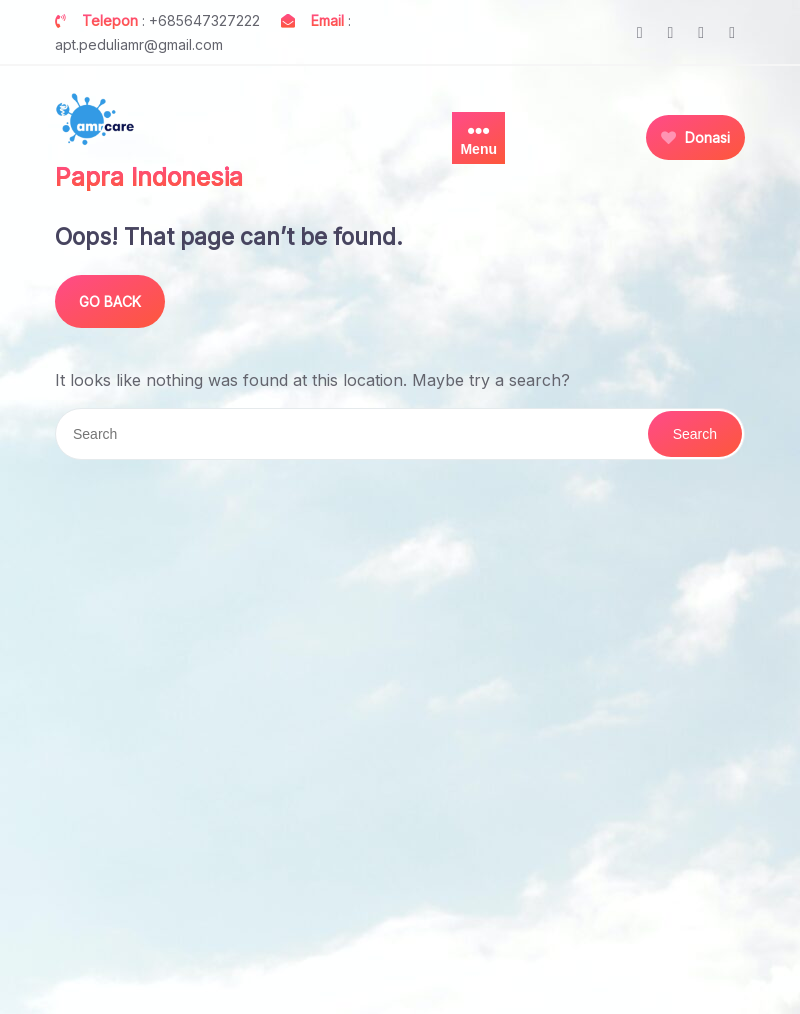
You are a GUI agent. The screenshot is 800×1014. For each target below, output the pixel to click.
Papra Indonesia (149, 177)
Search (695, 434)
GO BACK (110, 301)
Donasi (695, 137)
